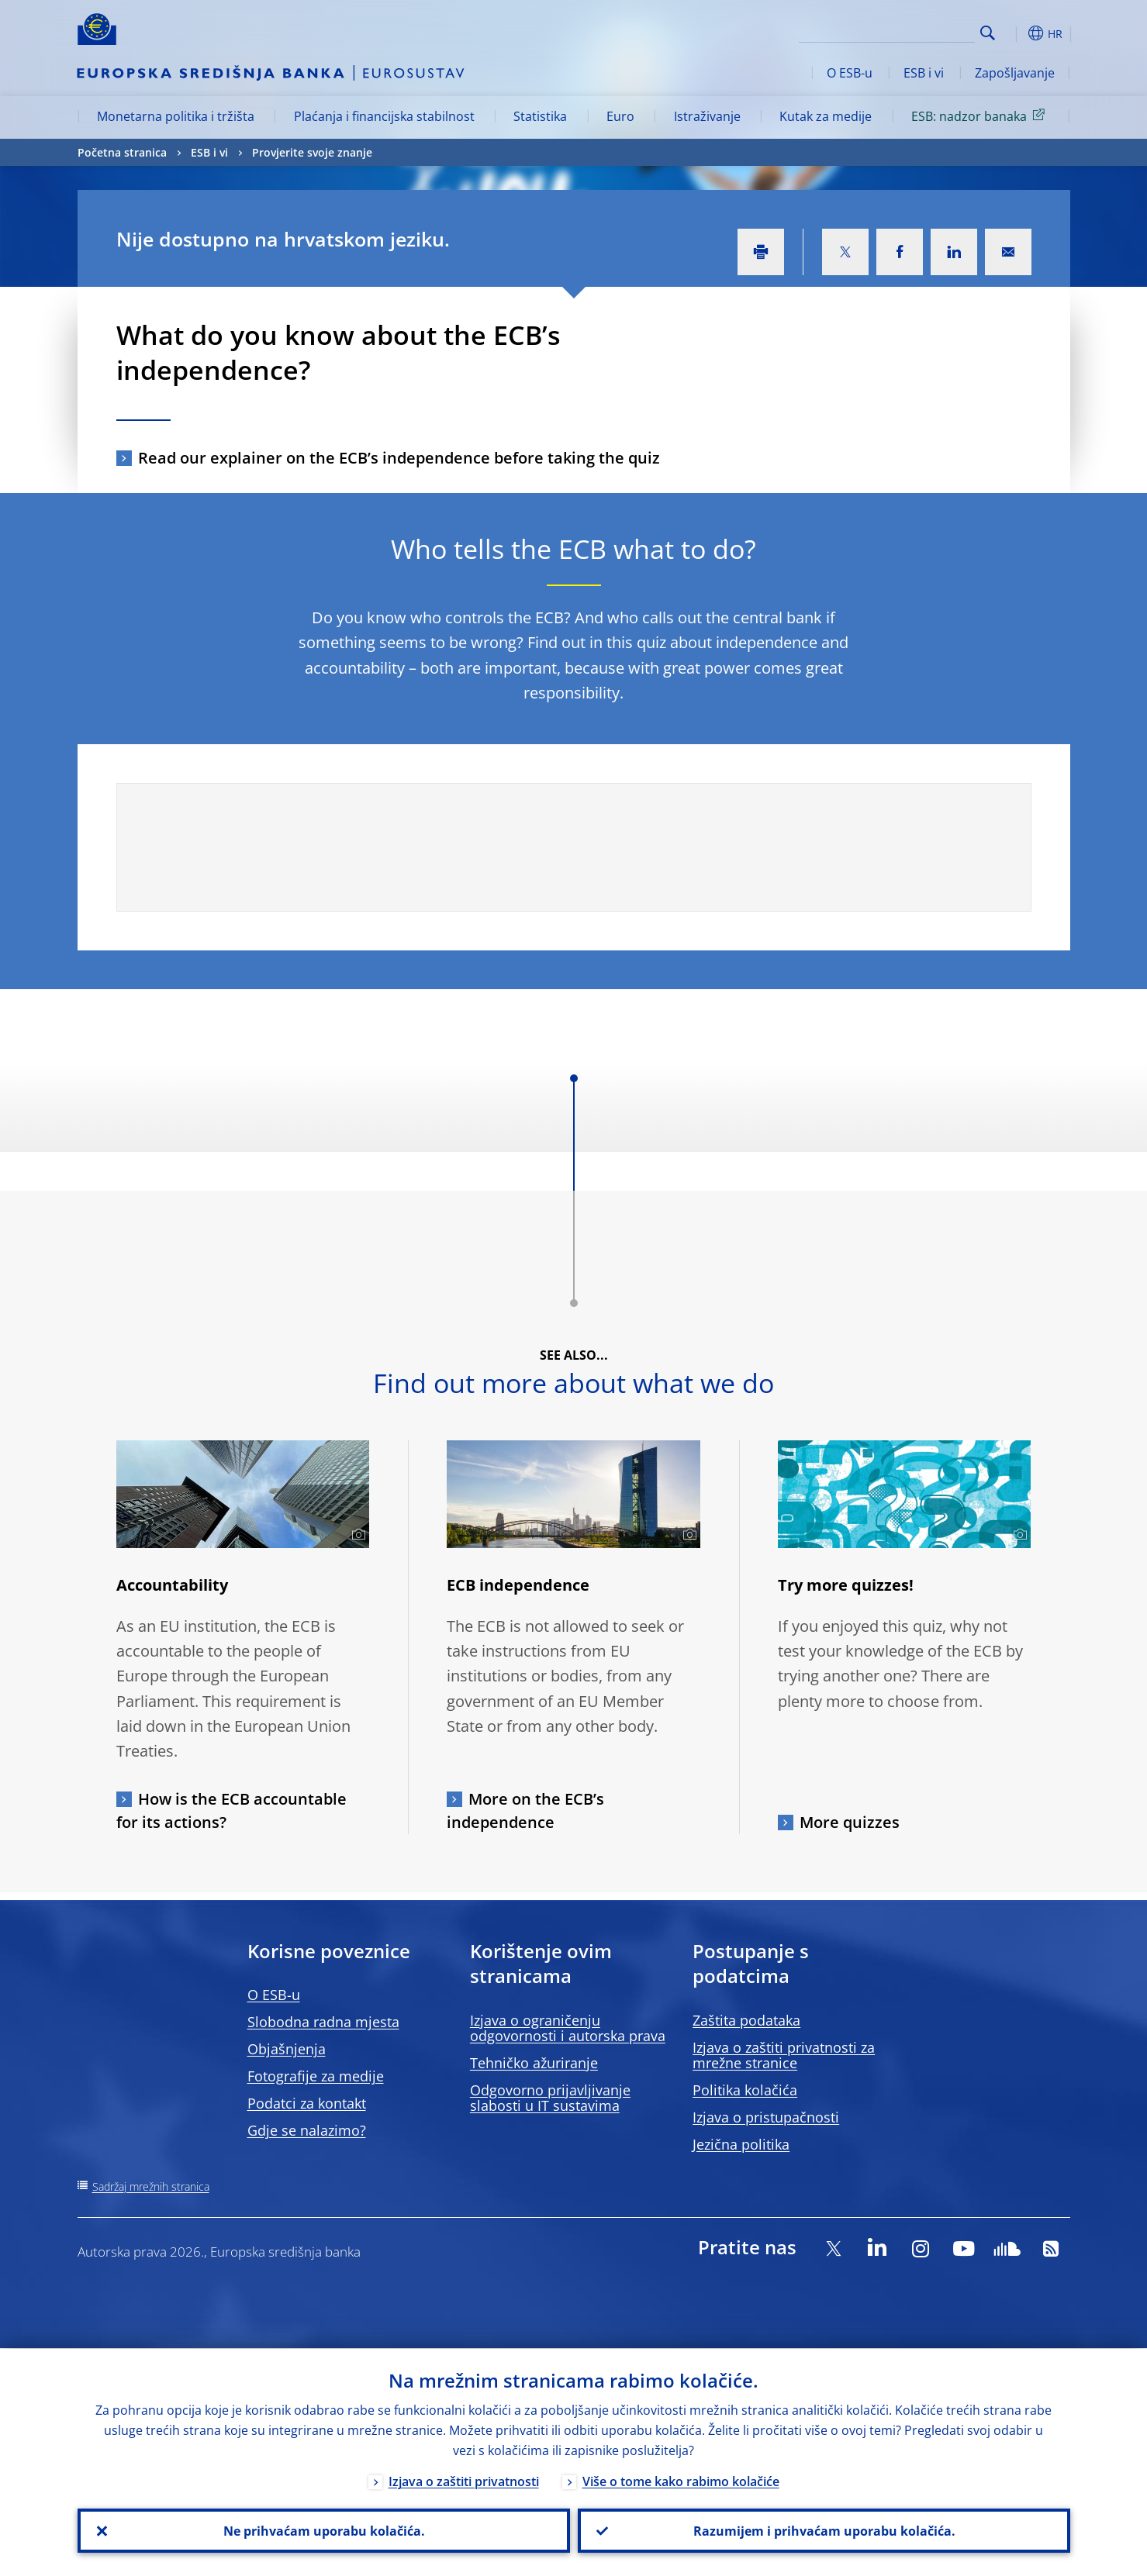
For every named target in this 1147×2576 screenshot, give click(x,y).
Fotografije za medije (315, 2076)
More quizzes (850, 1822)
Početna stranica (122, 152)
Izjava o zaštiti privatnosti (464, 2480)
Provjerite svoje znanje (312, 152)
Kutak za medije (825, 116)
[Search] (897, 31)
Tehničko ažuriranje (534, 2063)
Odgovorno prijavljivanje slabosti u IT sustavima (550, 2098)
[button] (1016, 33)
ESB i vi (923, 72)
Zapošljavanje (1015, 72)
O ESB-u (849, 72)
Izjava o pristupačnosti (766, 2117)
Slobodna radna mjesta (323, 2021)
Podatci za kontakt (306, 2103)
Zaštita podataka (746, 2020)
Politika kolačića (745, 2090)
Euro (620, 116)
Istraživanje (707, 116)
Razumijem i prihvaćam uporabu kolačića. (824, 2530)
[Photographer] (356, 1534)
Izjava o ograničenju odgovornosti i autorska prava (567, 2028)
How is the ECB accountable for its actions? (231, 1810)
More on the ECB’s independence (525, 1810)
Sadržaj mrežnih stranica (150, 2186)
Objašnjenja (286, 2049)
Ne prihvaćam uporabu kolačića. (323, 2530)
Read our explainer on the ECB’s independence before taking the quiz (399, 457)
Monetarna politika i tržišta (175, 116)
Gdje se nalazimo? (306, 2130)
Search (987, 33)
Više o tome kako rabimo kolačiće (680, 2480)
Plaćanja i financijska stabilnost (384, 116)
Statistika (540, 116)
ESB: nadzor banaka (980, 115)
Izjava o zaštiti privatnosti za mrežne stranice (784, 2055)
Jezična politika (741, 2144)
